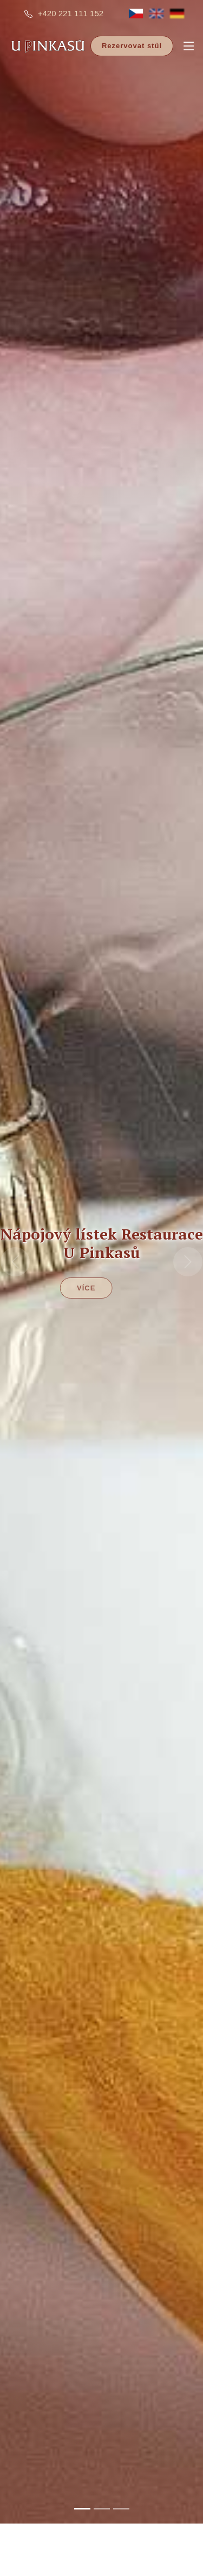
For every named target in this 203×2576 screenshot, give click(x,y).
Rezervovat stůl (132, 46)
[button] (15, 1223)
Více (74, 1250)
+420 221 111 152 (70, 13)
